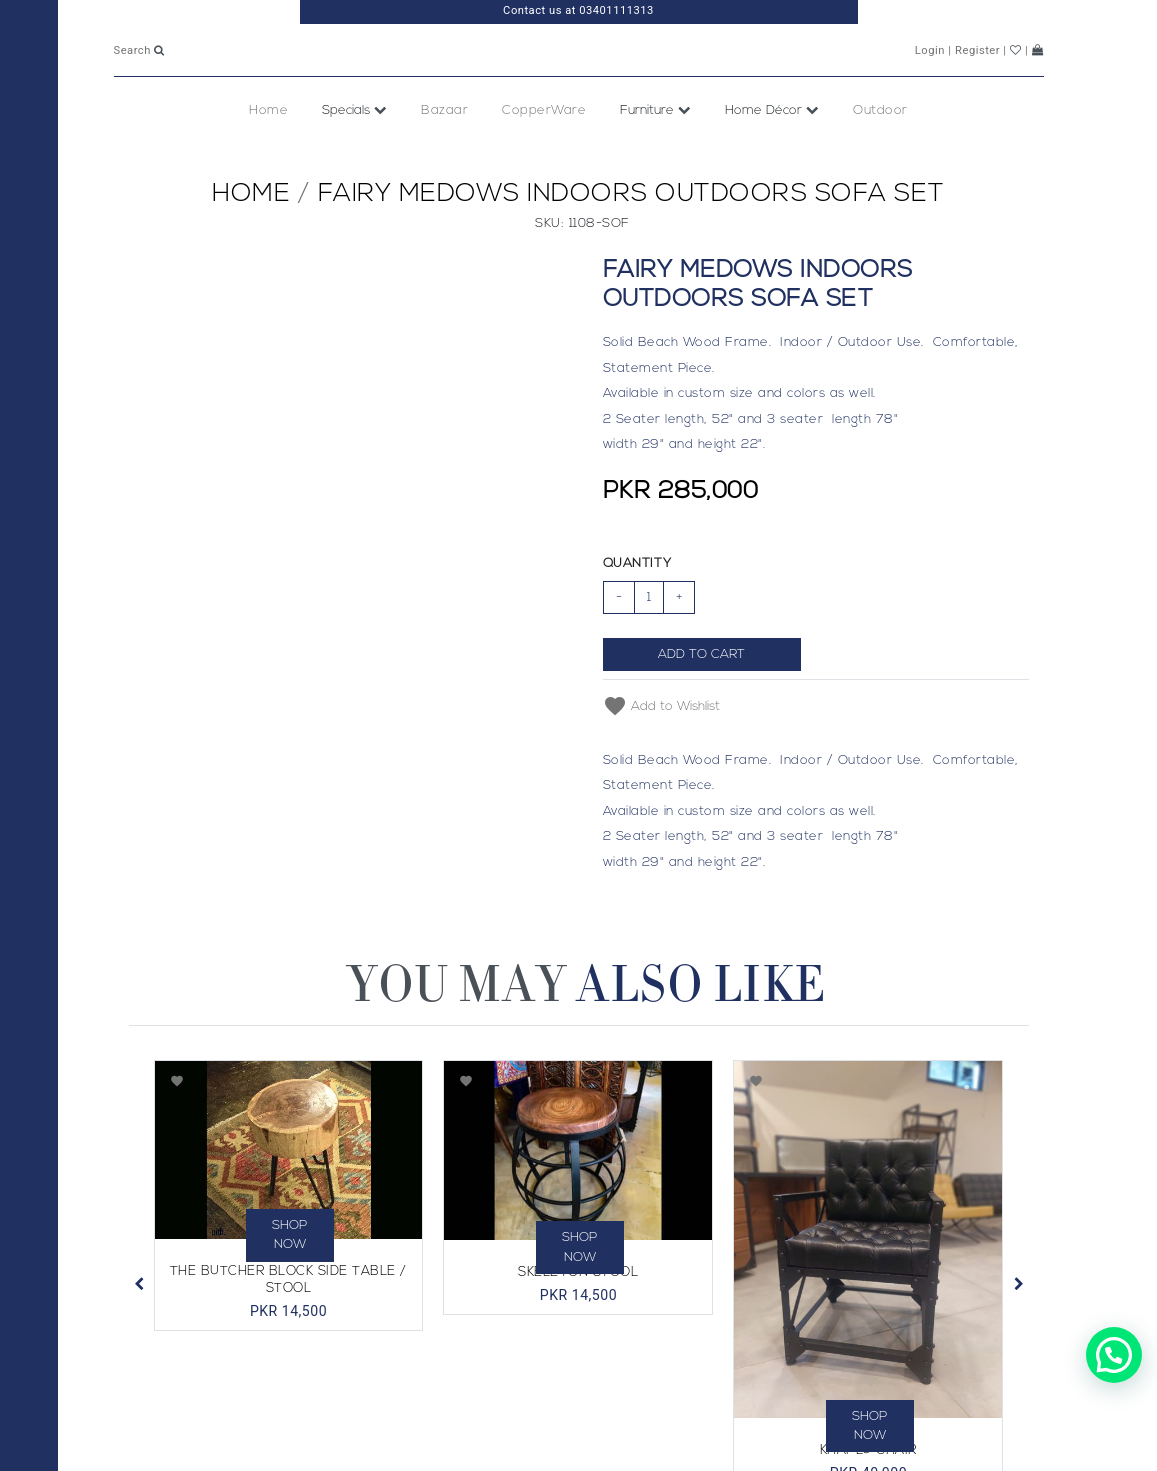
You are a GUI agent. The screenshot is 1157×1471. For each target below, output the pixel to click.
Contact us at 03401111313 (578, 10)
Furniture (655, 151)
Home (268, 151)
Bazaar (444, 151)
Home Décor (772, 151)
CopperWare (544, 151)
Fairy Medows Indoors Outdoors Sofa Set (631, 235)
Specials (354, 151)
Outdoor (880, 151)
